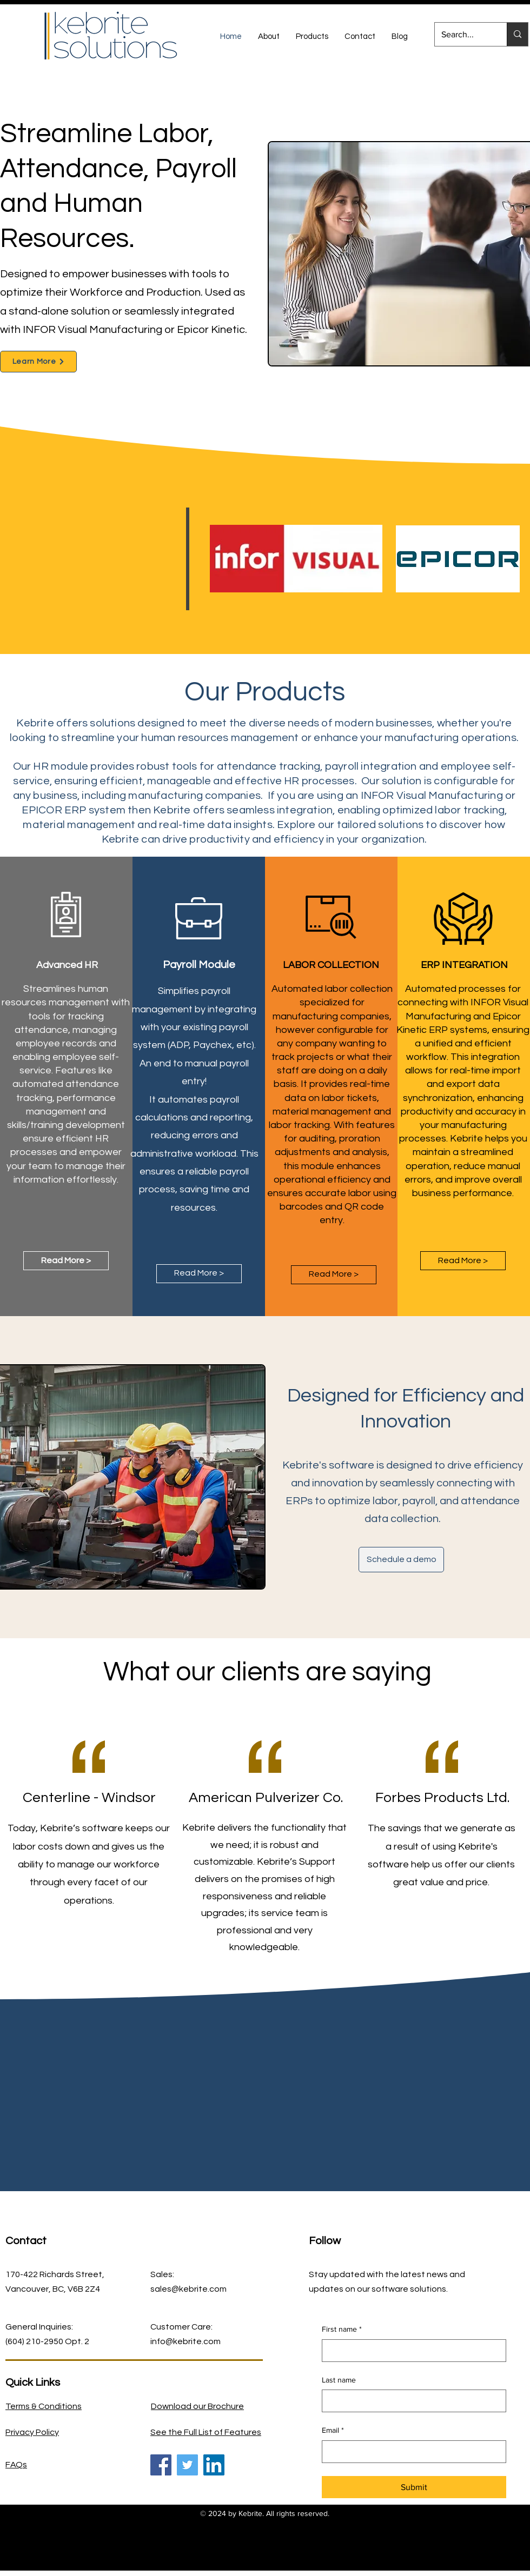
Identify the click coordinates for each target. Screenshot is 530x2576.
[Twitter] (187, 2464)
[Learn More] (38, 361)
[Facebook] (160, 2464)
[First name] (410, 2350)
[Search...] (462, 34)
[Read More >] (66, 1260)
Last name (339, 2379)
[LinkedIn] (213, 2464)
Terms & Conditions (43, 2406)
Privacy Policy (32, 2432)
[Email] (410, 2451)
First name (342, 2329)
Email (333, 2430)
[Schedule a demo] (401, 1559)
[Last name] (410, 2401)
